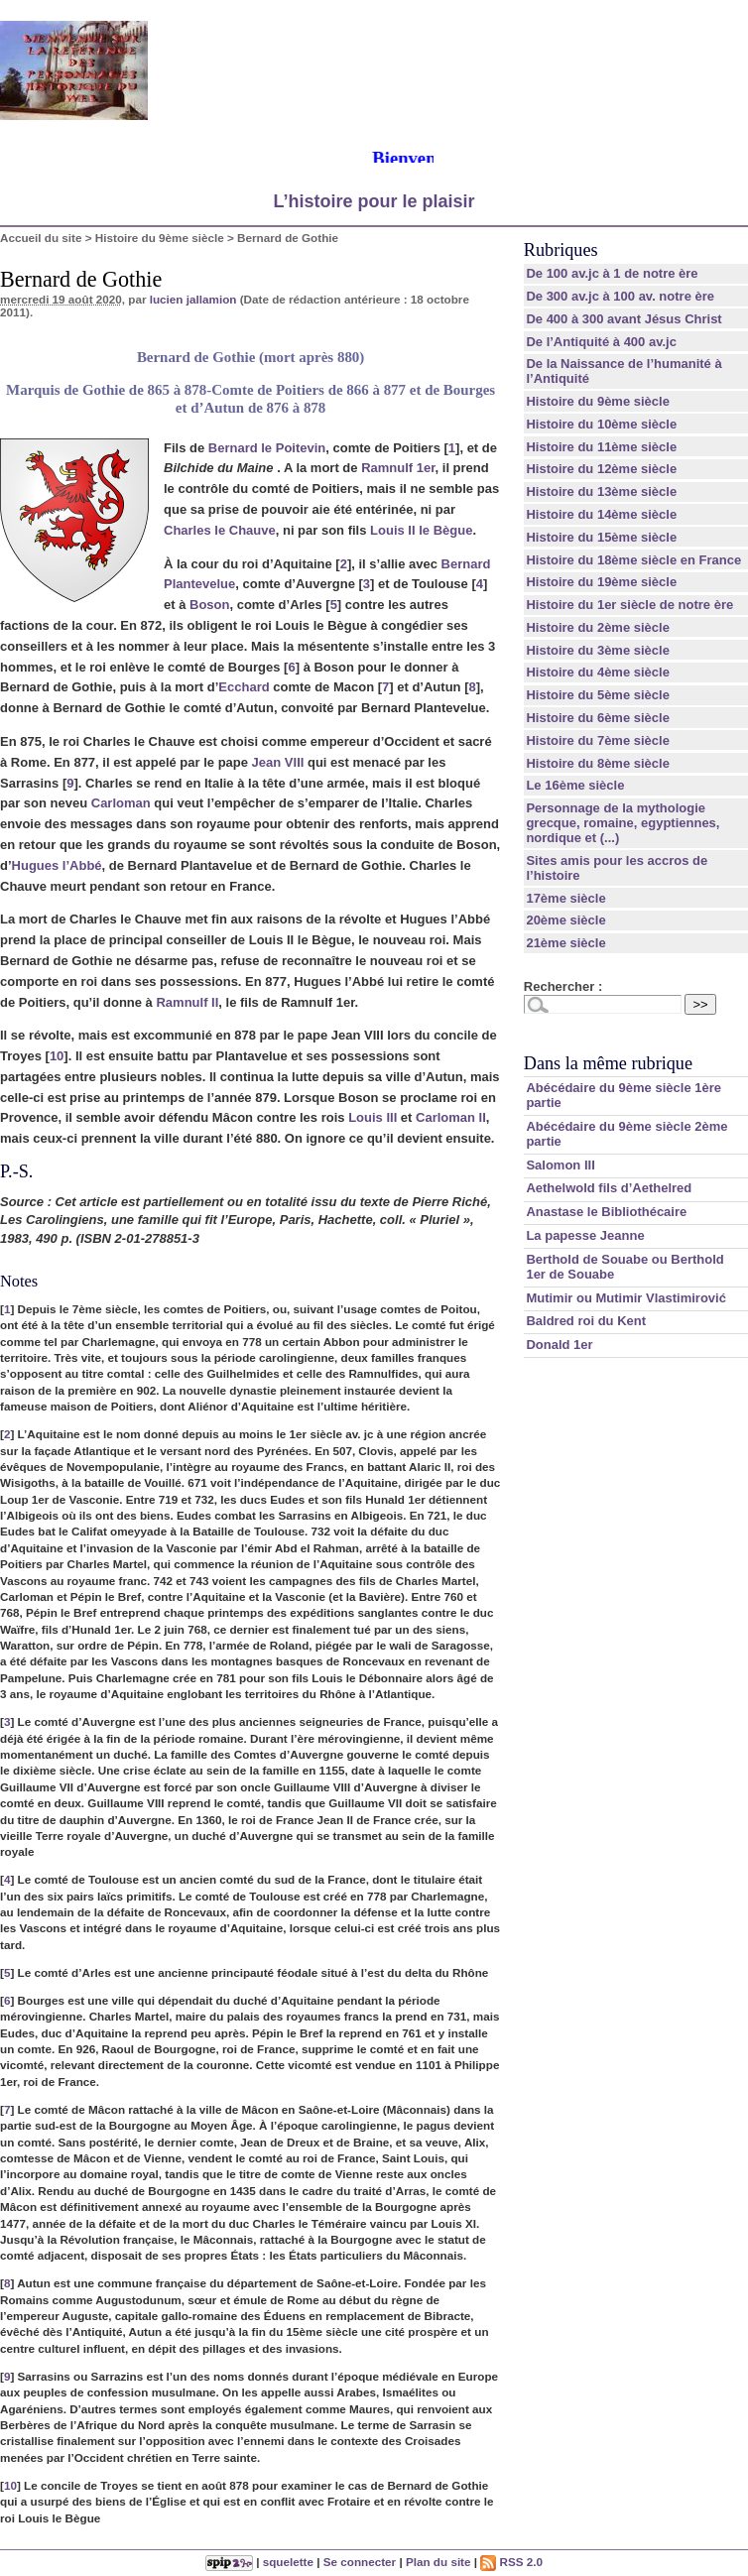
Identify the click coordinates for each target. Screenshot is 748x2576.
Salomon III (560, 1165)
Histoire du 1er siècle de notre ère (629, 604)
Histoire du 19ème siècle (601, 581)
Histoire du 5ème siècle (598, 694)
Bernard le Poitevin (266, 447)
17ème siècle (565, 898)
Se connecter (359, 2561)
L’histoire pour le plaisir (373, 201)
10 (56, 1055)
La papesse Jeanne (585, 1235)
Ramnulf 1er (398, 467)
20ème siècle (565, 920)
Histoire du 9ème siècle (159, 237)
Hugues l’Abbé (57, 865)
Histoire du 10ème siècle (601, 424)
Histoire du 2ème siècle (598, 627)
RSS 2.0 (511, 2561)
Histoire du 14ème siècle (601, 514)
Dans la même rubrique (608, 1063)
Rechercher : (563, 986)
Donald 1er (559, 1344)
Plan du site (438, 2561)
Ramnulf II (187, 1002)
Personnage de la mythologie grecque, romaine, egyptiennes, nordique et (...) (622, 822)
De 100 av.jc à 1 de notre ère (611, 273)
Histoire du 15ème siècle (601, 537)
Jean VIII (278, 762)
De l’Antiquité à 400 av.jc (601, 341)
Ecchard (243, 686)
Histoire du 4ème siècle (598, 672)
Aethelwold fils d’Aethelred (608, 1187)
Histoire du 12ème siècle (601, 468)
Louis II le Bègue (421, 530)
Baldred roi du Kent (586, 1320)
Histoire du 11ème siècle (601, 446)
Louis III (372, 1117)
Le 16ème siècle (575, 785)
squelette (288, 2561)
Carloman (121, 803)
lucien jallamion (193, 299)
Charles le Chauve (220, 530)
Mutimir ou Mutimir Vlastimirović (626, 1297)
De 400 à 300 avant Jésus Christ (623, 318)
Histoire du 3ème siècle (598, 650)
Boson (209, 604)
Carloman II (451, 1117)
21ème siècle (565, 942)
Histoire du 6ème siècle (598, 717)
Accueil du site (41, 237)
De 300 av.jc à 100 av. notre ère (620, 296)
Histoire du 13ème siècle (601, 491)
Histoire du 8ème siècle (598, 763)
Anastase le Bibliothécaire (606, 1211)
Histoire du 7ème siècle (598, 740)
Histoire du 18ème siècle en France (633, 559)
